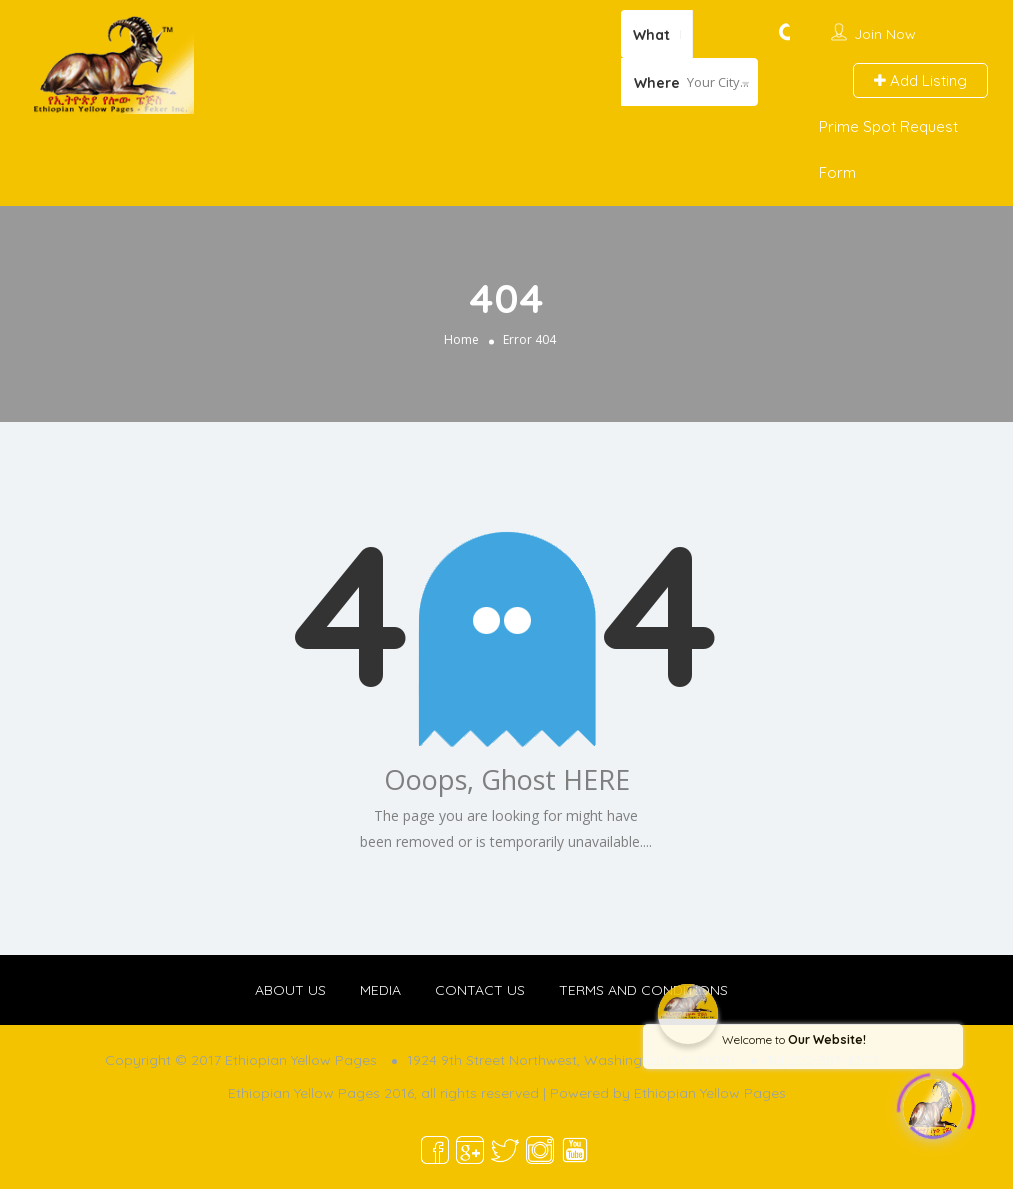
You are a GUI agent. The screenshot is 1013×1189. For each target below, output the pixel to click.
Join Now (885, 34)
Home (461, 339)
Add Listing (920, 80)
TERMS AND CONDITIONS (643, 990)
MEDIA (380, 990)
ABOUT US (290, 990)
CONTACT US (480, 990)
